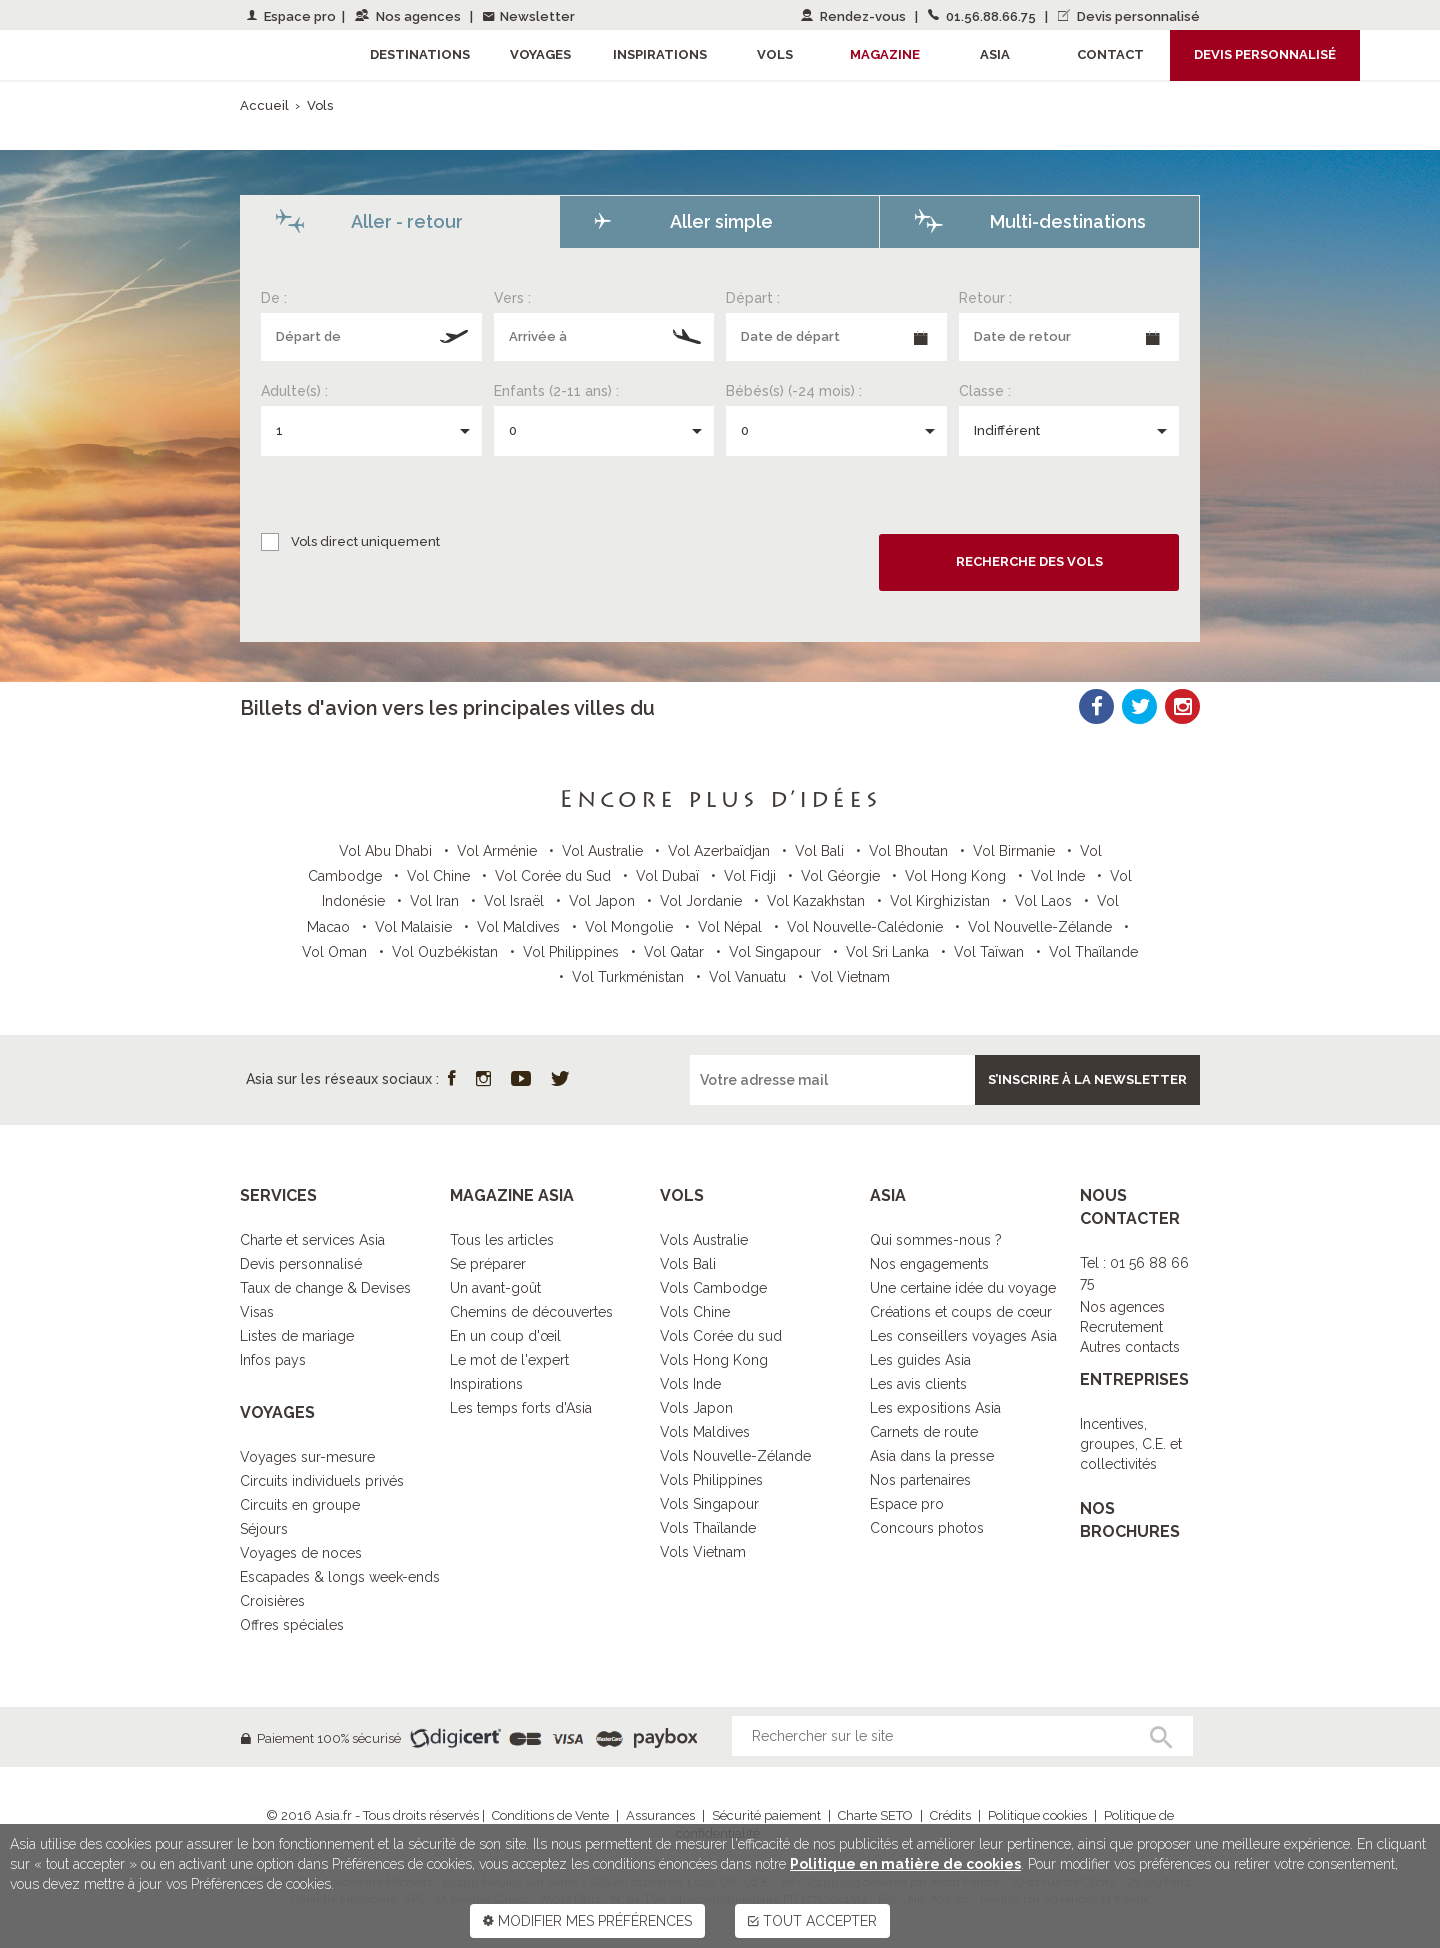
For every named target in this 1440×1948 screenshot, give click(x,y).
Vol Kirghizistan (942, 901)
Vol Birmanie (1016, 851)
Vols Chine (695, 1312)
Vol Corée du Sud (555, 876)
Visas (257, 1312)
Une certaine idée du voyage (963, 1288)
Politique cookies (1037, 1815)
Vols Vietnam (703, 1552)
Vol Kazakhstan (818, 901)
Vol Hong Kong (957, 876)
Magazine (885, 54)
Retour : (985, 298)
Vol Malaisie (415, 927)
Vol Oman (336, 952)
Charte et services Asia (312, 1240)
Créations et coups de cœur (961, 1312)
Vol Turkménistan (630, 977)
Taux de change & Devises (325, 1288)
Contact (1110, 54)
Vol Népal (732, 927)
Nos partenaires (920, 1480)
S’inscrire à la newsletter (1087, 1079)
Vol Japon (604, 901)
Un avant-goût (495, 1288)
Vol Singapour (777, 952)
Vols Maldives (705, 1432)
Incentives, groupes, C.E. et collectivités (1131, 1444)
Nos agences (409, 16)
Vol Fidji (752, 876)
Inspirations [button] (660, 54)
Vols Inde (690, 1384)
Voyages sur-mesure (307, 1457)
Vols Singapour (709, 1504)
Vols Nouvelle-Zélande (735, 1456)
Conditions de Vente (550, 1815)
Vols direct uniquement (365, 541)
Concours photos (927, 1528)
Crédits (950, 1815)
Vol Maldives (520, 927)
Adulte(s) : (294, 391)
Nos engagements (929, 1264)
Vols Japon (696, 1408)
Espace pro (291, 16)
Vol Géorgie (842, 876)
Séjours (264, 1529)
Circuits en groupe (300, 1505)
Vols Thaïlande (708, 1528)
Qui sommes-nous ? (936, 1240)
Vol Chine (440, 876)
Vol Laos (1045, 901)
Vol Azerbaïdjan (721, 851)
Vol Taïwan (991, 952)
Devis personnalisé (1129, 16)
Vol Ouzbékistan (447, 952)
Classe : (985, 391)
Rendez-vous (855, 16)
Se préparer (488, 1264)
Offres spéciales (292, 1625)
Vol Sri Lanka (889, 952)
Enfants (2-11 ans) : (556, 391)
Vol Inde (1060, 876)
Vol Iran (436, 901)
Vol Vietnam (850, 977)
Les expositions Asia (935, 1408)
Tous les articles (502, 1240)
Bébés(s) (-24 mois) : (794, 391)
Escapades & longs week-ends (340, 1577)
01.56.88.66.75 (983, 16)
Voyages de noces (301, 1553)
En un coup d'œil (505, 1336)
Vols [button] (775, 54)
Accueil (264, 105)
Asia (995, 54)
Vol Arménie (499, 851)
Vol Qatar (676, 952)
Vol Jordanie (703, 901)
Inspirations (486, 1384)
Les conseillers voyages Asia (963, 1336)
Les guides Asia (920, 1360)
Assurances (660, 1815)
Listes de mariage (297, 1336)
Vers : (512, 298)
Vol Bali (821, 851)
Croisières (272, 1601)
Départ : (753, 298)
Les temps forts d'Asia (521, 1408)
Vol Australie (604, 851)
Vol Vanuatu (749, 977)
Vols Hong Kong (714, 1360)
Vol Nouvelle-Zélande (1042, 927)
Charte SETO (875, 1815)
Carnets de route (924, 1432)
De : (274, 298)
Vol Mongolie (631, 927)
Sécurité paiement (766, 1815)
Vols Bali (688, 1264)
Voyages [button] (540, 54)
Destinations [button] (420, 54)
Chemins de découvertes (531, 1312)
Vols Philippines (711, 1480)
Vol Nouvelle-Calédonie (867, 927)
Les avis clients (918, 1384)
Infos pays (273, 1360)
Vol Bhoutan (910, 851)
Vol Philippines (573, 952)
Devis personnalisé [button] (1265, 54)
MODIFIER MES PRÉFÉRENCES (587, 1921)
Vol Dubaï (669, 876)
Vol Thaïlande (1093, 952)
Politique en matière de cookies (905, 1864)
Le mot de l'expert (509, 1360)
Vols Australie (704, 1240)
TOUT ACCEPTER (812, 1921)
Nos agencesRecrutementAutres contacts (1130, 1327)
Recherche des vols (1029, 561)
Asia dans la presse (932, 1456)
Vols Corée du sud (721, 1336)
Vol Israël (516, 901)
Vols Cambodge (713, 1288)
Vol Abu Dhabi (387, 851)
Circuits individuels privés (322, 1481)
